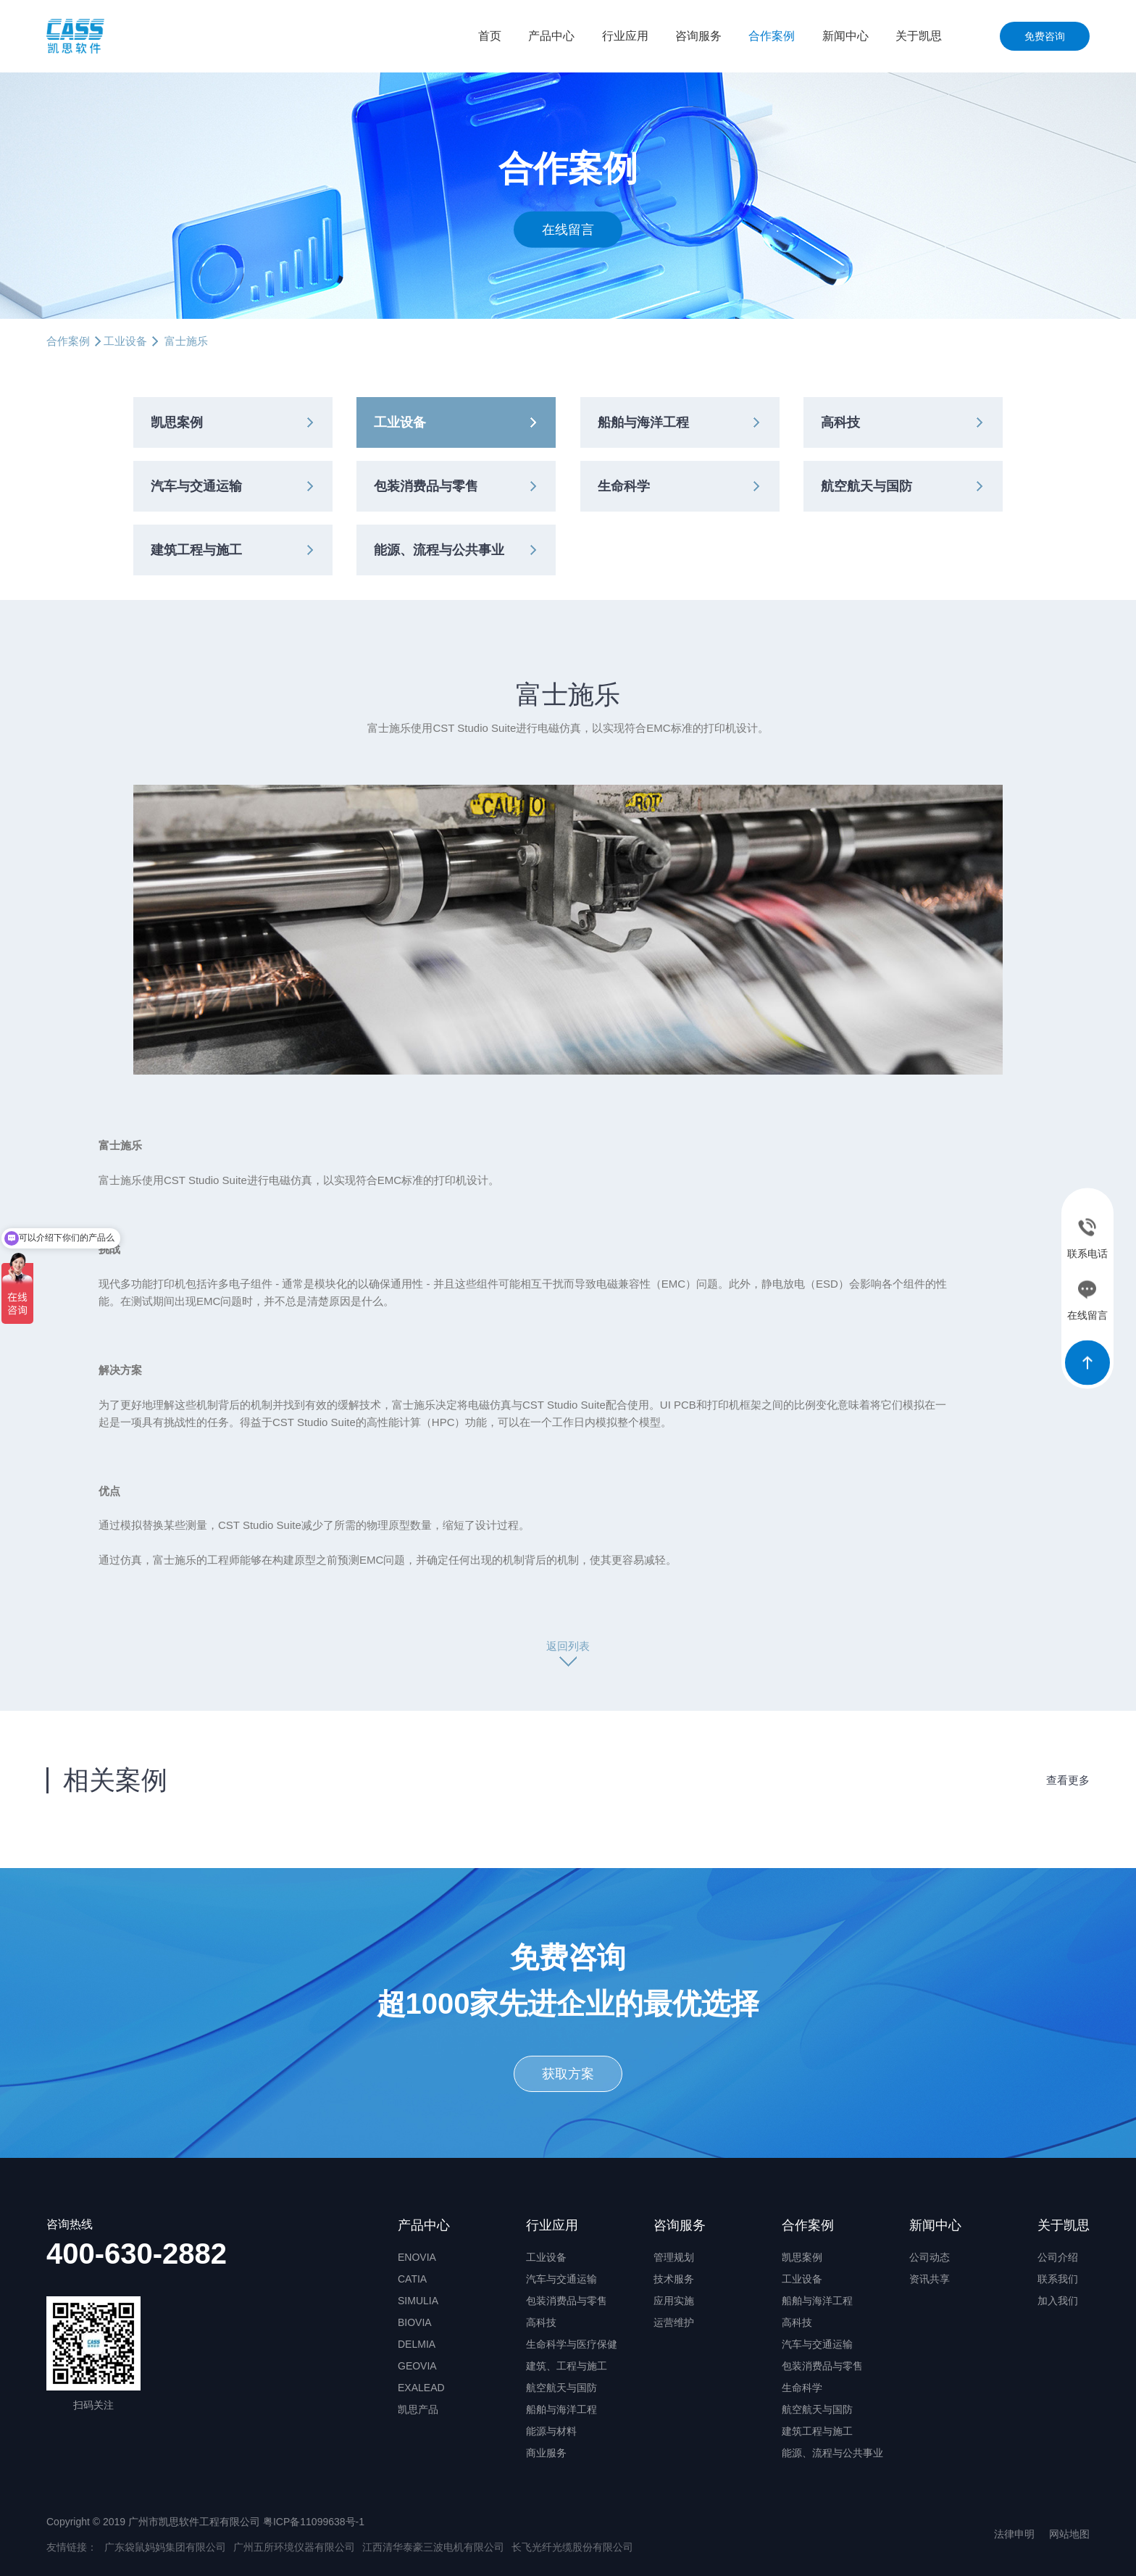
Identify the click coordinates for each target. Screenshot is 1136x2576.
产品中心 (551, 36)
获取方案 (568, 2074)
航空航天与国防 (866, 486)
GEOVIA (417, 2366)
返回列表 (568, 1646)
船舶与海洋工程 (643, 422)
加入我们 (1057, 2300)
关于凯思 (918, 36)
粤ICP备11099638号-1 (313, 2521)
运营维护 (673, 2322)
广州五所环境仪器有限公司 (294, 2547)
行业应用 (625, 36)
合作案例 (771, 36)
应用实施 (673, 2300)
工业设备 (125, 341)
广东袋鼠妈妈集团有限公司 (165, 2547)
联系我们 (1057, 2279)
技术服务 (673, 2279)
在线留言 (568, 229)
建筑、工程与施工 (566, 2366)
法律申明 (1014, 2534)
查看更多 (1068, 1780)
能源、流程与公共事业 (439, 550)
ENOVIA (417, 2257)
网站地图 (1069, 2534)
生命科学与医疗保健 (571, 2344)
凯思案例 (177, 422)
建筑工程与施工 (196, 550)
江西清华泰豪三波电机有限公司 (433, 2547)
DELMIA (416, 2344)
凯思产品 (418, 2409)
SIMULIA (418, 2300)
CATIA (412, 2279)
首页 (489, 36)
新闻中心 (845, 36)
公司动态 (929, 2257)
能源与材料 (551, 2431)
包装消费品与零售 (426, 486)
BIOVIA (415, 2322)
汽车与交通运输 (196, 486)
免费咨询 (1044, 36)
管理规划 (673, 2257)
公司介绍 (1057, 2257)
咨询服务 (698, 36)
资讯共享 (929, 2279)
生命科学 (624, 486)
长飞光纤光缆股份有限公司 (572, 2547)
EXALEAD (421, 2387)
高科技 (840, 422)
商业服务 (546, 2453)
